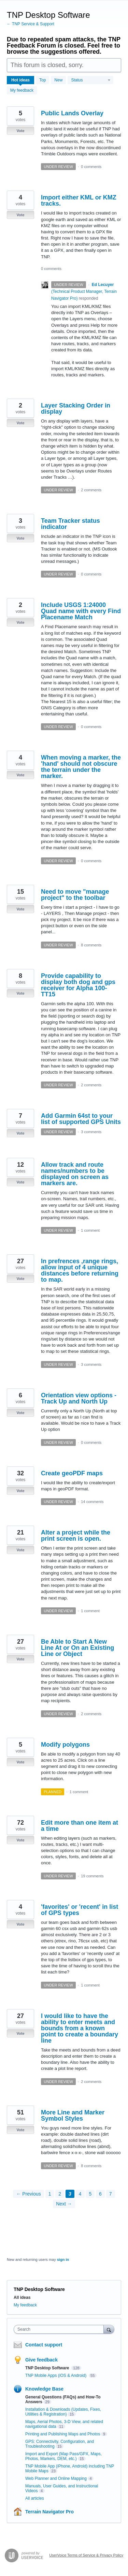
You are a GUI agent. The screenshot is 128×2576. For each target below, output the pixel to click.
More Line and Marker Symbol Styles (72, 2115)
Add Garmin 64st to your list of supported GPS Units (81, 1118)
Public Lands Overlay (72, 113)
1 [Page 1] (49, 2194)
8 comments (91, 945)
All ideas (22, 2297)
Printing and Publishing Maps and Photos (62, 2434)
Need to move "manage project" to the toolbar (75, 894)
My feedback (21, 90)
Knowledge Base (44, 2389)
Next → (64, 2203)
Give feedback (41, 2360)
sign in (63, 2259)
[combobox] (60, 2329)
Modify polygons (65, 1744)
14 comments (92, 1502)
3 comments (91, 1132)
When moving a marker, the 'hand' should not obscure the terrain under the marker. (81, 766)
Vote (20, 131)
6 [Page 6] (100, 2194)
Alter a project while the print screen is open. (75, 1535)
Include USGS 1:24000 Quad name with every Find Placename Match (81, 611)
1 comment (90, 1230)
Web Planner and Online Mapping (56, 2478)
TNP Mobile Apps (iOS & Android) (56, 2375)
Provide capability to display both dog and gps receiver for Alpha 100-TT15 (78, 985)
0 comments (91, 167)
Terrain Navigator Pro (49, 2511)
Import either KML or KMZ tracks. (78, 200)
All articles (34, 2498)
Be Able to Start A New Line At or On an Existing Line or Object (77, 1647)
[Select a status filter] (90, 80)
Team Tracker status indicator (70, 523)
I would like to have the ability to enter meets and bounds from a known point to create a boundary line (79, 2028)
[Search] (108, 2329)
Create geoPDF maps (72, 1473)
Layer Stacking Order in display (75, 408)
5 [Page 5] (90, 2194)
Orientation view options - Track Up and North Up (78, 1398)
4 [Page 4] (80, 2194)
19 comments (92, 1876)
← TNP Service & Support (30, 24)
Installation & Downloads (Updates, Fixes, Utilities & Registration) (63, 2412)
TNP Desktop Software (47, 2368)
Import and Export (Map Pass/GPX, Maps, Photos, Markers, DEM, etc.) (63, 2456)
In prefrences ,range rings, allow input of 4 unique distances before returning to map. (79, 1270)
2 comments (91, 490)
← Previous (28, 2194)
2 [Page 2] (59, 2194)
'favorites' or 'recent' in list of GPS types (79, 1909)
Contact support (43, 2344)
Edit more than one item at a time (79, 1825)
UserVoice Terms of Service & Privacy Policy (86, 2555)
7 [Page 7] (110, 2194)
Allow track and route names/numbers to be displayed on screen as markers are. (75, 1174)
